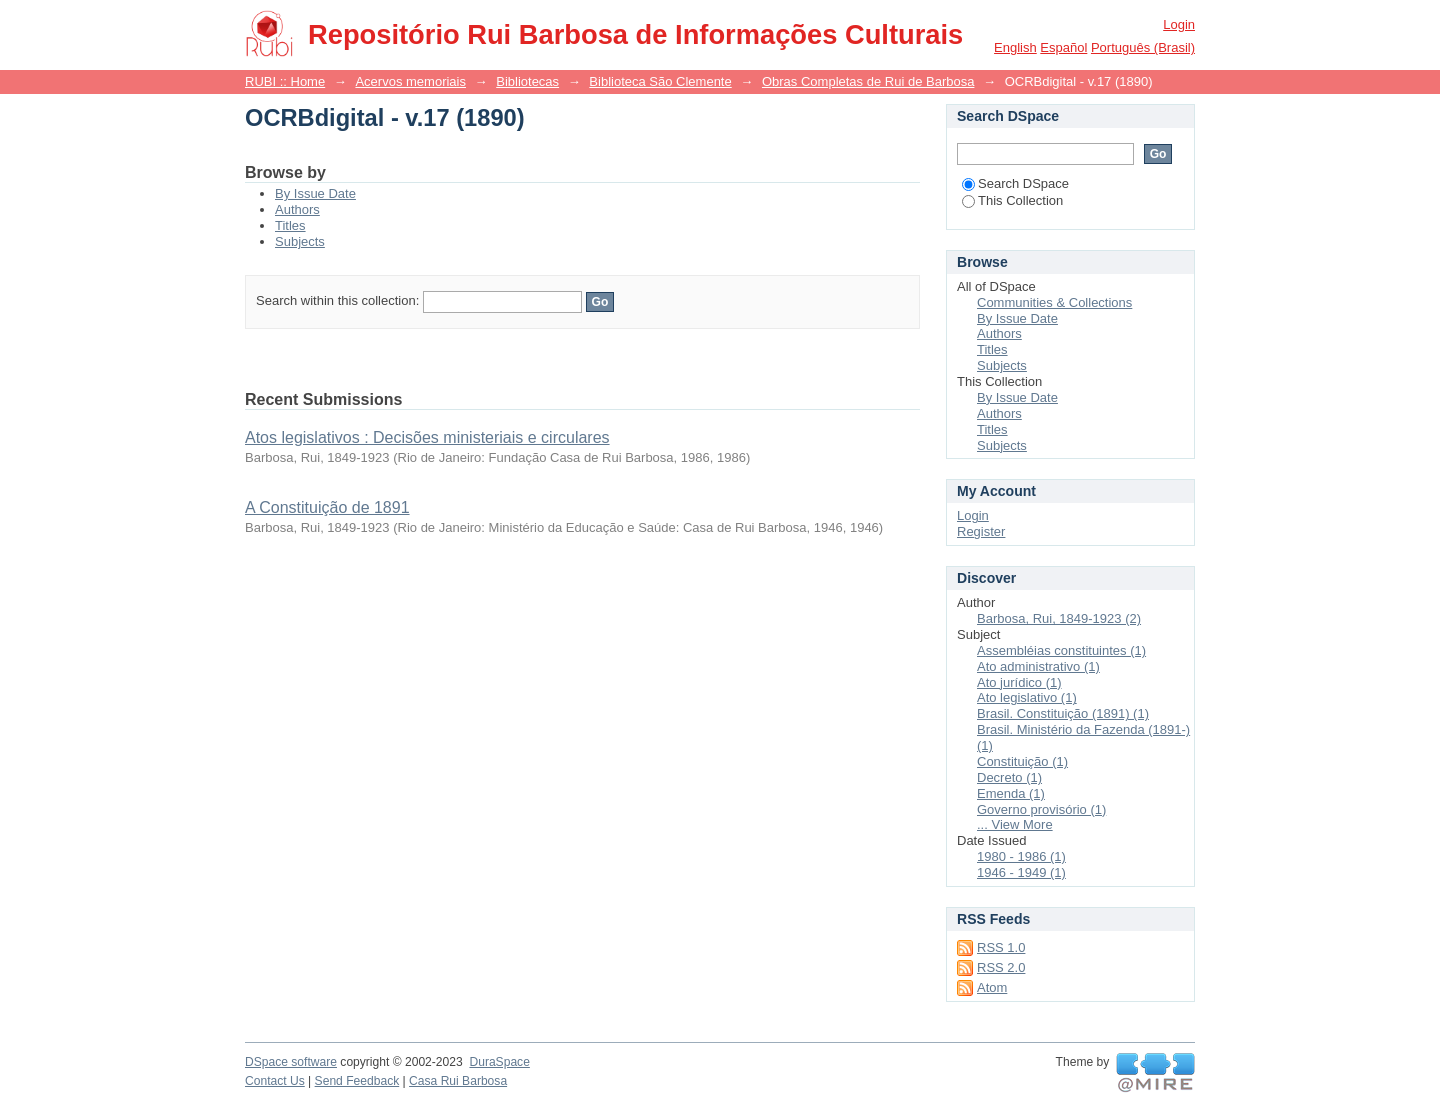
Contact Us (275, 1081)
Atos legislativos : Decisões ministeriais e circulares (427, 437)
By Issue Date (315, 193)
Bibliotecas (527, 81)
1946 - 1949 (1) (1021, 872)
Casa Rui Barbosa (458, 1081)
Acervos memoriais (410, 81)
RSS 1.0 (1001, 947)
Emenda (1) (1011, 793)
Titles (290, 225)
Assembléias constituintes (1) (1061, 650)
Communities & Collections (1054, 302)
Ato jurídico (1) (1019, 682)
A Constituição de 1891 (327, 507)
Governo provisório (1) (1041, 809)
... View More (1015, 824)
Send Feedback (357, 1081)
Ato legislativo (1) (1027, 697)
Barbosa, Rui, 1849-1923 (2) (1059, 618)
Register (981, 531)
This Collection (1012, 200)
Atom (992, 987)
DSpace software (291, 1062)
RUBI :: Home (285, 81)
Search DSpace (1015, 183)
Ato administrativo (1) (1038, 666)
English (1015, 47)
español (1063, 47)
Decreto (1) (1009, 777)
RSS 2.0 (1001, 967)
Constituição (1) (1022, 761)
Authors (297, 209)
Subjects (300, 241)
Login (1179, 24)
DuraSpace (499, 1062)
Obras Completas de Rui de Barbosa (868, 81)
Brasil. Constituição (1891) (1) (1063, 713)
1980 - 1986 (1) (1021, 856)
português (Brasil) (1143, 47)
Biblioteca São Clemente (660, 81)
